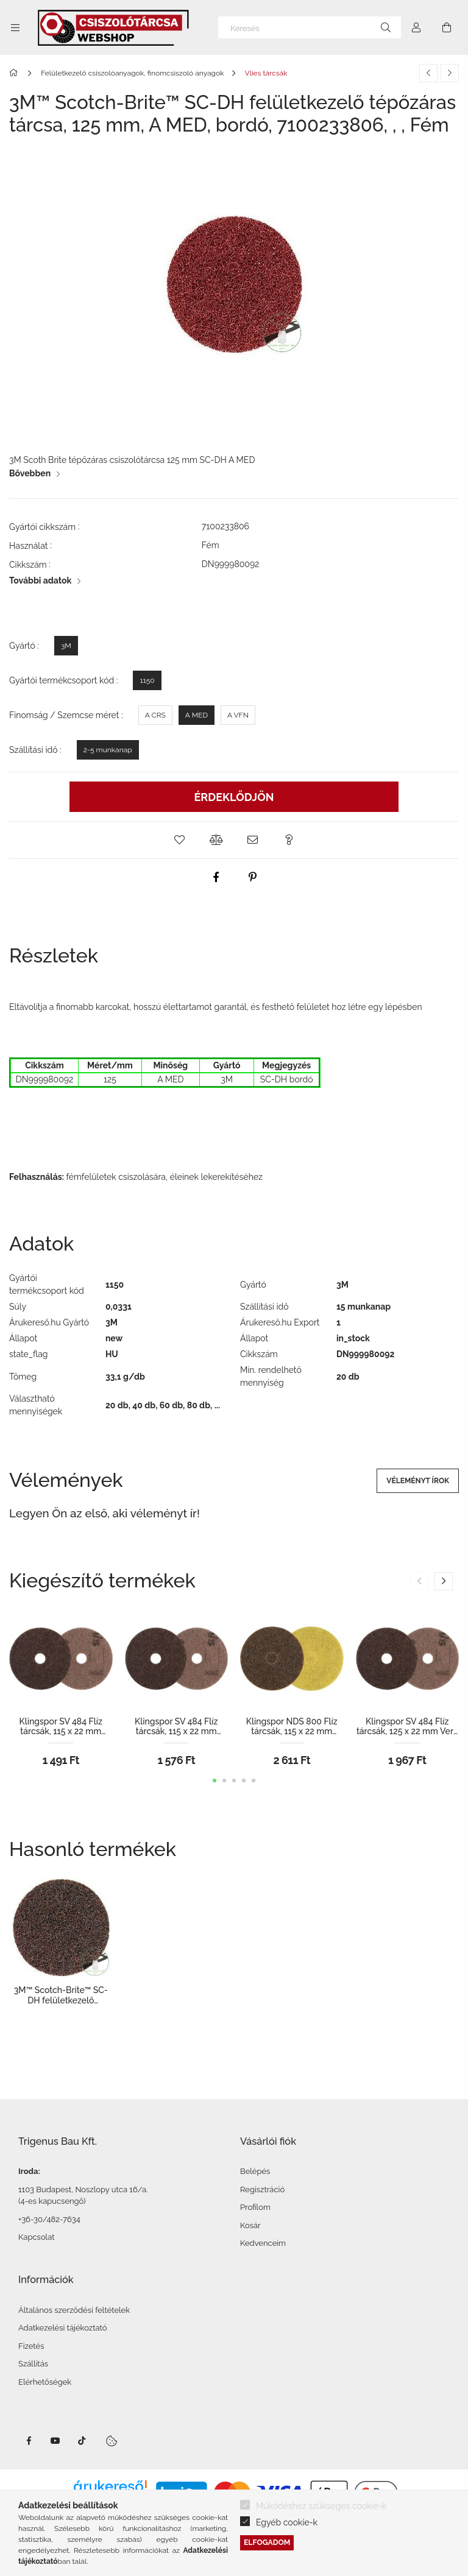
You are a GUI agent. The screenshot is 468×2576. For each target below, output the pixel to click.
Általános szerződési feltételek (74, 2310)
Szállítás (33, 2363)
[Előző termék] (428, 73)
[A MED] (196, 715)
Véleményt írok (417, 1481)
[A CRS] (155, 715)
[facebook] (216, 877)
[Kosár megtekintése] (446, 27)
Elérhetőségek (44, 2382)
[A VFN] (238, 715)
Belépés (255, 2171)
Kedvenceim (263, 2243)
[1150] (147, 680)
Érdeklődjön (234, 797)
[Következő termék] (450, 73)
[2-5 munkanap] (108, 750)
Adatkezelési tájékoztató (62, 2327)
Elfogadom (267, 2542)
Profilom (255, 2207)
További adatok (40, 580)
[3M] (66, 645)
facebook (28, 2440)
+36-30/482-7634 (49, 2219)
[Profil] (416, 27)
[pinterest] (252, 877)
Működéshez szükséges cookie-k (321, 2506)
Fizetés (31, 2346)
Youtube (55, 2440)
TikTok (82, 2440)
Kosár (250, 2225)
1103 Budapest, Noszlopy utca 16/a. (83, 2189)
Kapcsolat (36, 2237)
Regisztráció (262, 2189)
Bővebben (30, 473)
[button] (179, 840)
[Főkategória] (15, 73)
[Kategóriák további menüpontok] (15, 27)
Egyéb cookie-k (286, 2522)
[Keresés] (309, 27)
